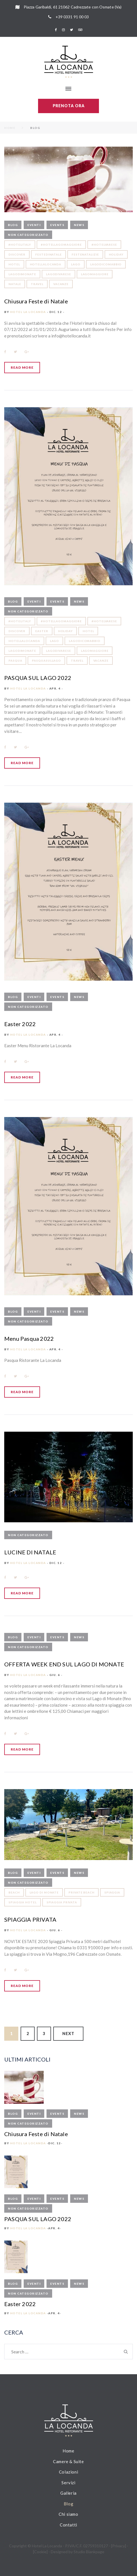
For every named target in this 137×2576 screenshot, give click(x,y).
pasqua (15, 660)
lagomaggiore (95, 274)
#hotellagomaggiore (61, 244)
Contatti (68, 2524)
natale (14, 284)
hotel (14, 264)
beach (14, 1892)
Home (9, 127)
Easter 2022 (20, 1023)
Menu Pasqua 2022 (29, 1338)
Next (68, 2033)
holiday (116, 254)
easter (41, 631)
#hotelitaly (19, 244)
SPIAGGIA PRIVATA (30, 1919)
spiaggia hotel (22, 1902)
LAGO (75, 264)
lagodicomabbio (106, 264)
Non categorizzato (28, 234)
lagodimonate (22, 274)
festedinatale (48, 254)
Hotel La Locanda (28, 312)
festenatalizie (85, 254)
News (79, 225)
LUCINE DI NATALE (30, 1552)
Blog (13, 225)
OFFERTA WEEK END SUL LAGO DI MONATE (64, 1664)
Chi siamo (68, 2514)
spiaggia (112, 1892)
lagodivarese (58, 274)
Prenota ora (69, 105)
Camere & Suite (68, 2461)
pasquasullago (46, 660)
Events (57, 225)
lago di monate (44, 1892)
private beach (81, 1892)
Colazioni (68, 2471)
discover (16, 254)
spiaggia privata (62, 1902)
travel (37, 284)
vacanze (60, 284)
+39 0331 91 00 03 (72, 16)
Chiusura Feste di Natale (36, 301)
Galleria (68, 2493)
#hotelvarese (104, 244)
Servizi (68, 2482)
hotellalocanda (45, 264)
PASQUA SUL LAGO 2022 (37, 677)
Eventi (34, 225)
